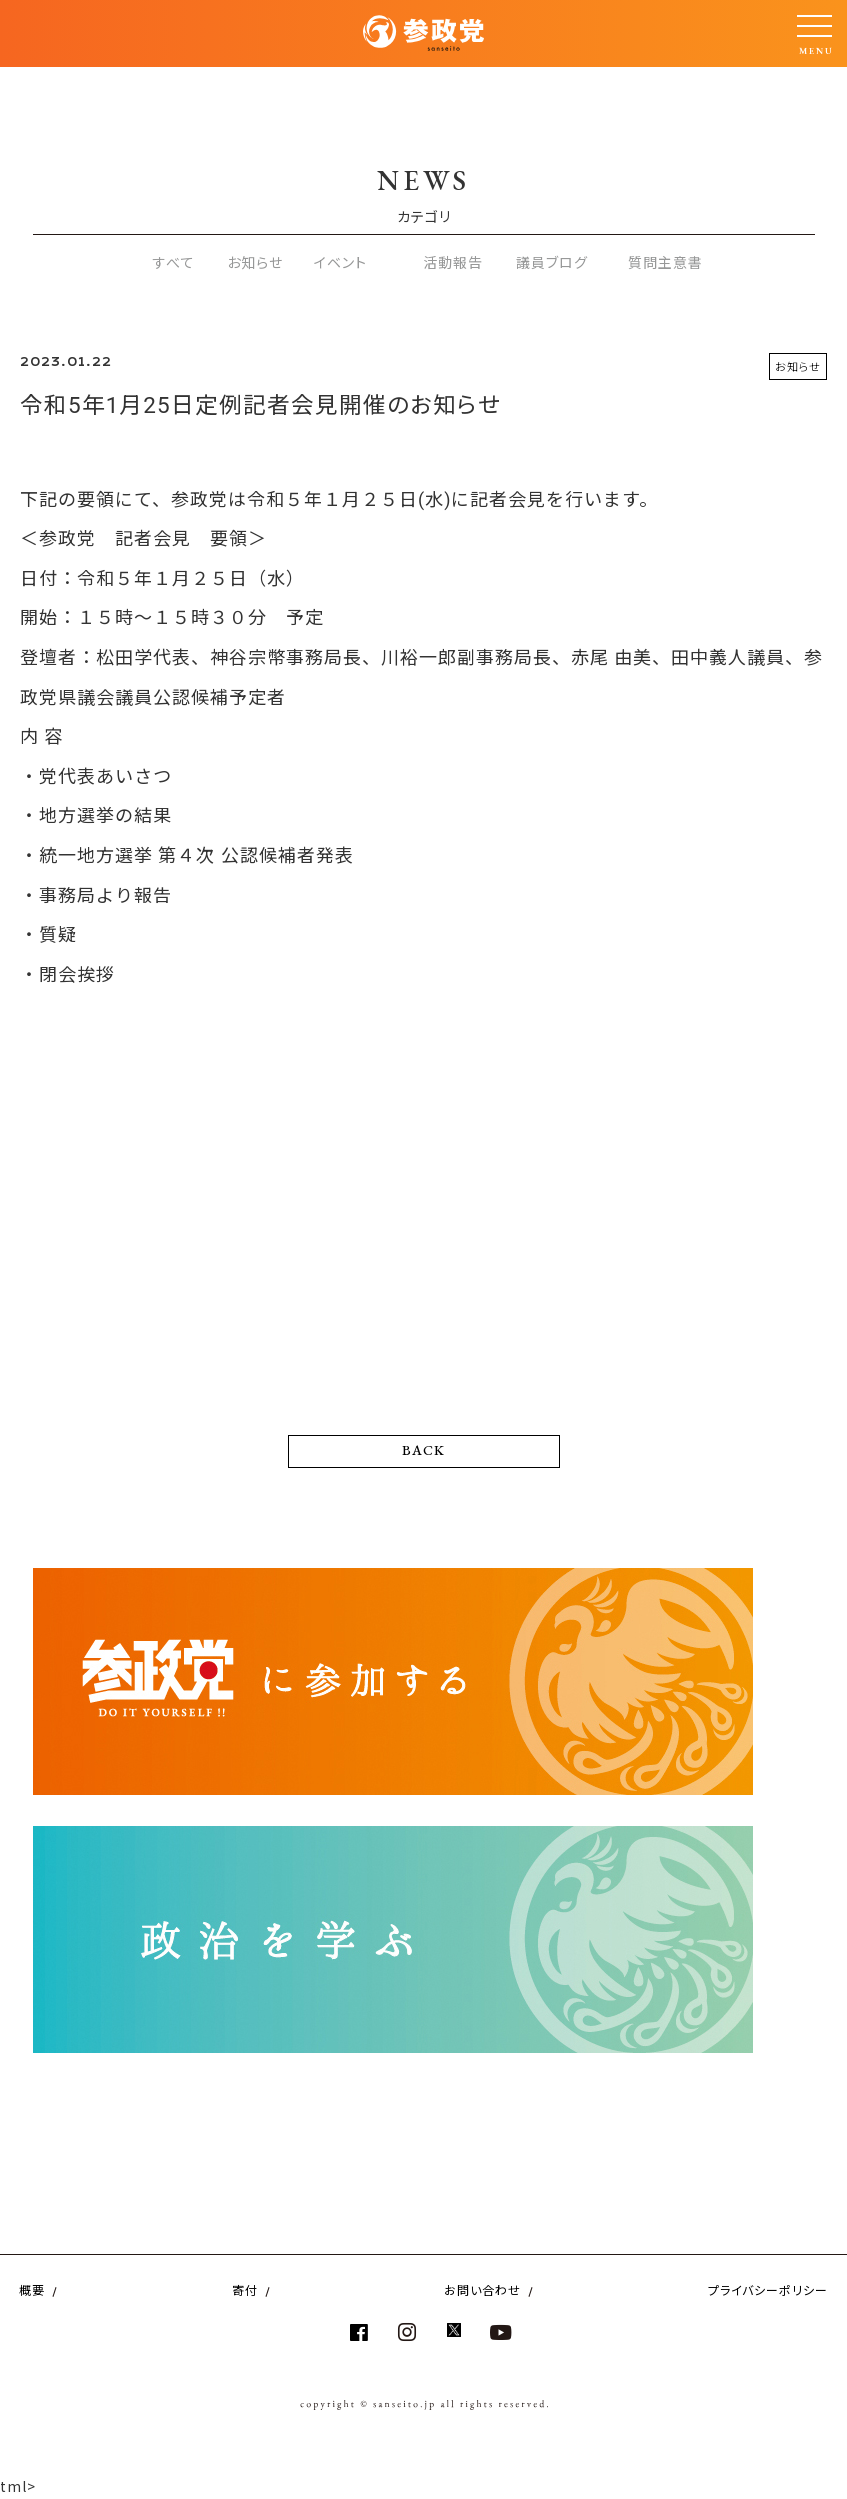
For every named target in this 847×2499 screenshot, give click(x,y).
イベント (340, 262)
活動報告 (453, 262)
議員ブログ (552, 262)
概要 (32, 2289)
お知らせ (255, 262)
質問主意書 (665, 262)
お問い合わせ (482, 2289)
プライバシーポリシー (768, 2289)
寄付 (245, 2289)
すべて (174, 262)
